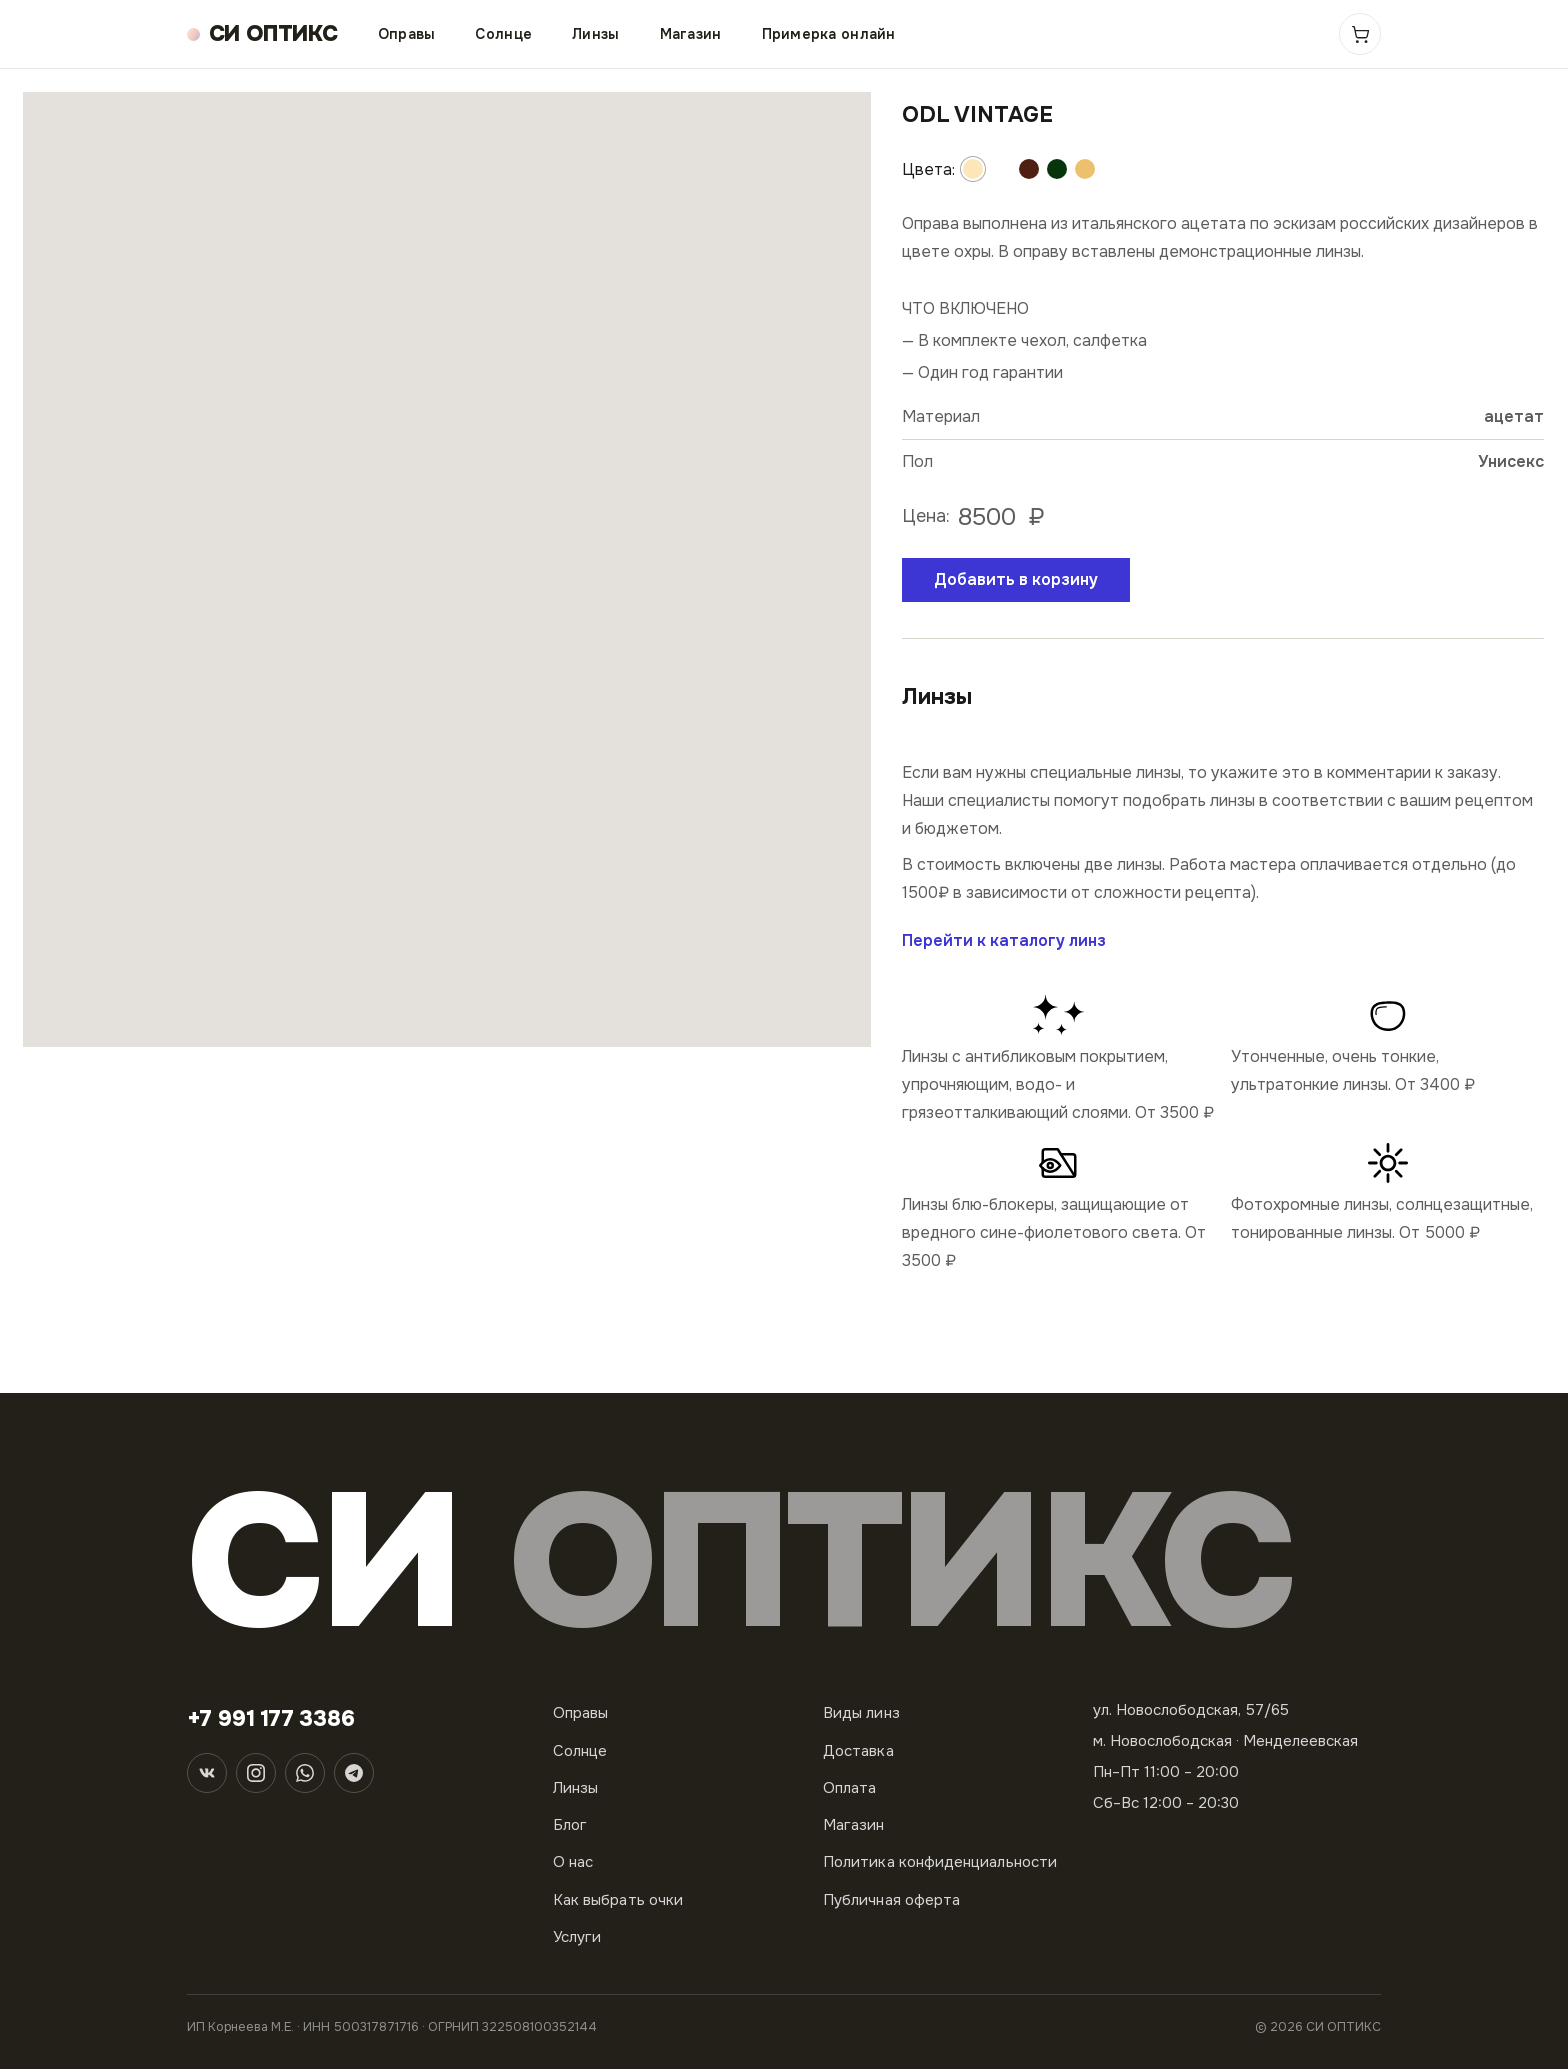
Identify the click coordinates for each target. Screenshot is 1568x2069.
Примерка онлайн (829, 34)
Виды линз (861, 1713)
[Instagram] (256, 1773)
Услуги (577, 1937)
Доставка (858, 1751)
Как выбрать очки (618, 1900)
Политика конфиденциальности (940, 1862)
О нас (573, 1862)
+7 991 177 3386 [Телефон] (271, 1719)
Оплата (849, 1788)
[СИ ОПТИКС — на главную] (262, 34)
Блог (570, 1825)
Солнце (503, 34)
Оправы (407, 34)
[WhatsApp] (305, 1773)
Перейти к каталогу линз (1004, 940)
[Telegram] (354, 1773)
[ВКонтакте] (207, 1773)
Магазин (691, 34)
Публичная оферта (891, 1900)
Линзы (595, 34)
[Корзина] (1360, 34)
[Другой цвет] (973, 169)
